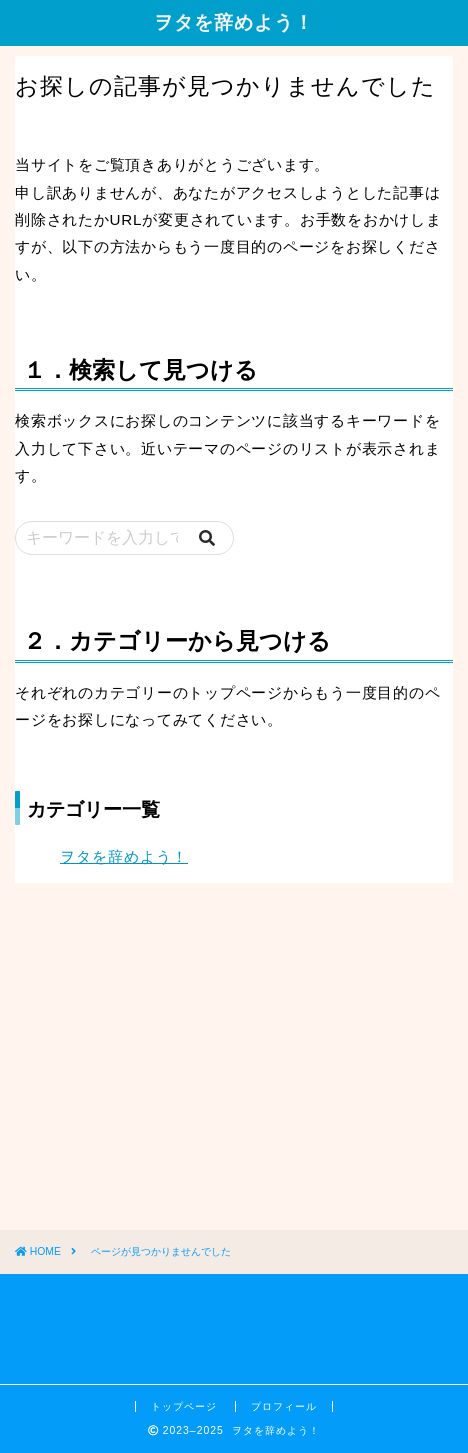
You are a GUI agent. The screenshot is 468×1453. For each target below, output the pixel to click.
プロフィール (284, 1406)
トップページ (186, 1406)
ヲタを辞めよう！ (234, 22)
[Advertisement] (165, 1072)
